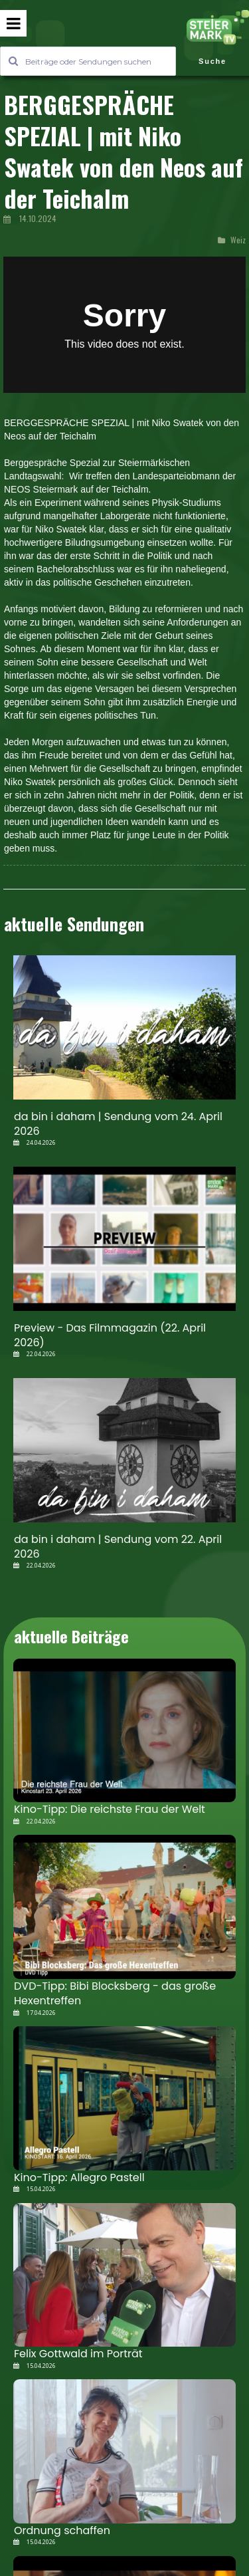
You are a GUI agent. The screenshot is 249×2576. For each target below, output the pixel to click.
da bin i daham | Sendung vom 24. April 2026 (118, 1124)
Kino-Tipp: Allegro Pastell (79, 2177)
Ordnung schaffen (62, 2530)
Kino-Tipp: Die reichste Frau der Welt (109, 1809)
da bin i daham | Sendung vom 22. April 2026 (118, 1547)
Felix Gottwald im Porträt (78, 2353)
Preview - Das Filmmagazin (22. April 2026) (110, 1335)
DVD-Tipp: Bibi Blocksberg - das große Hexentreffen (115, 1993)
